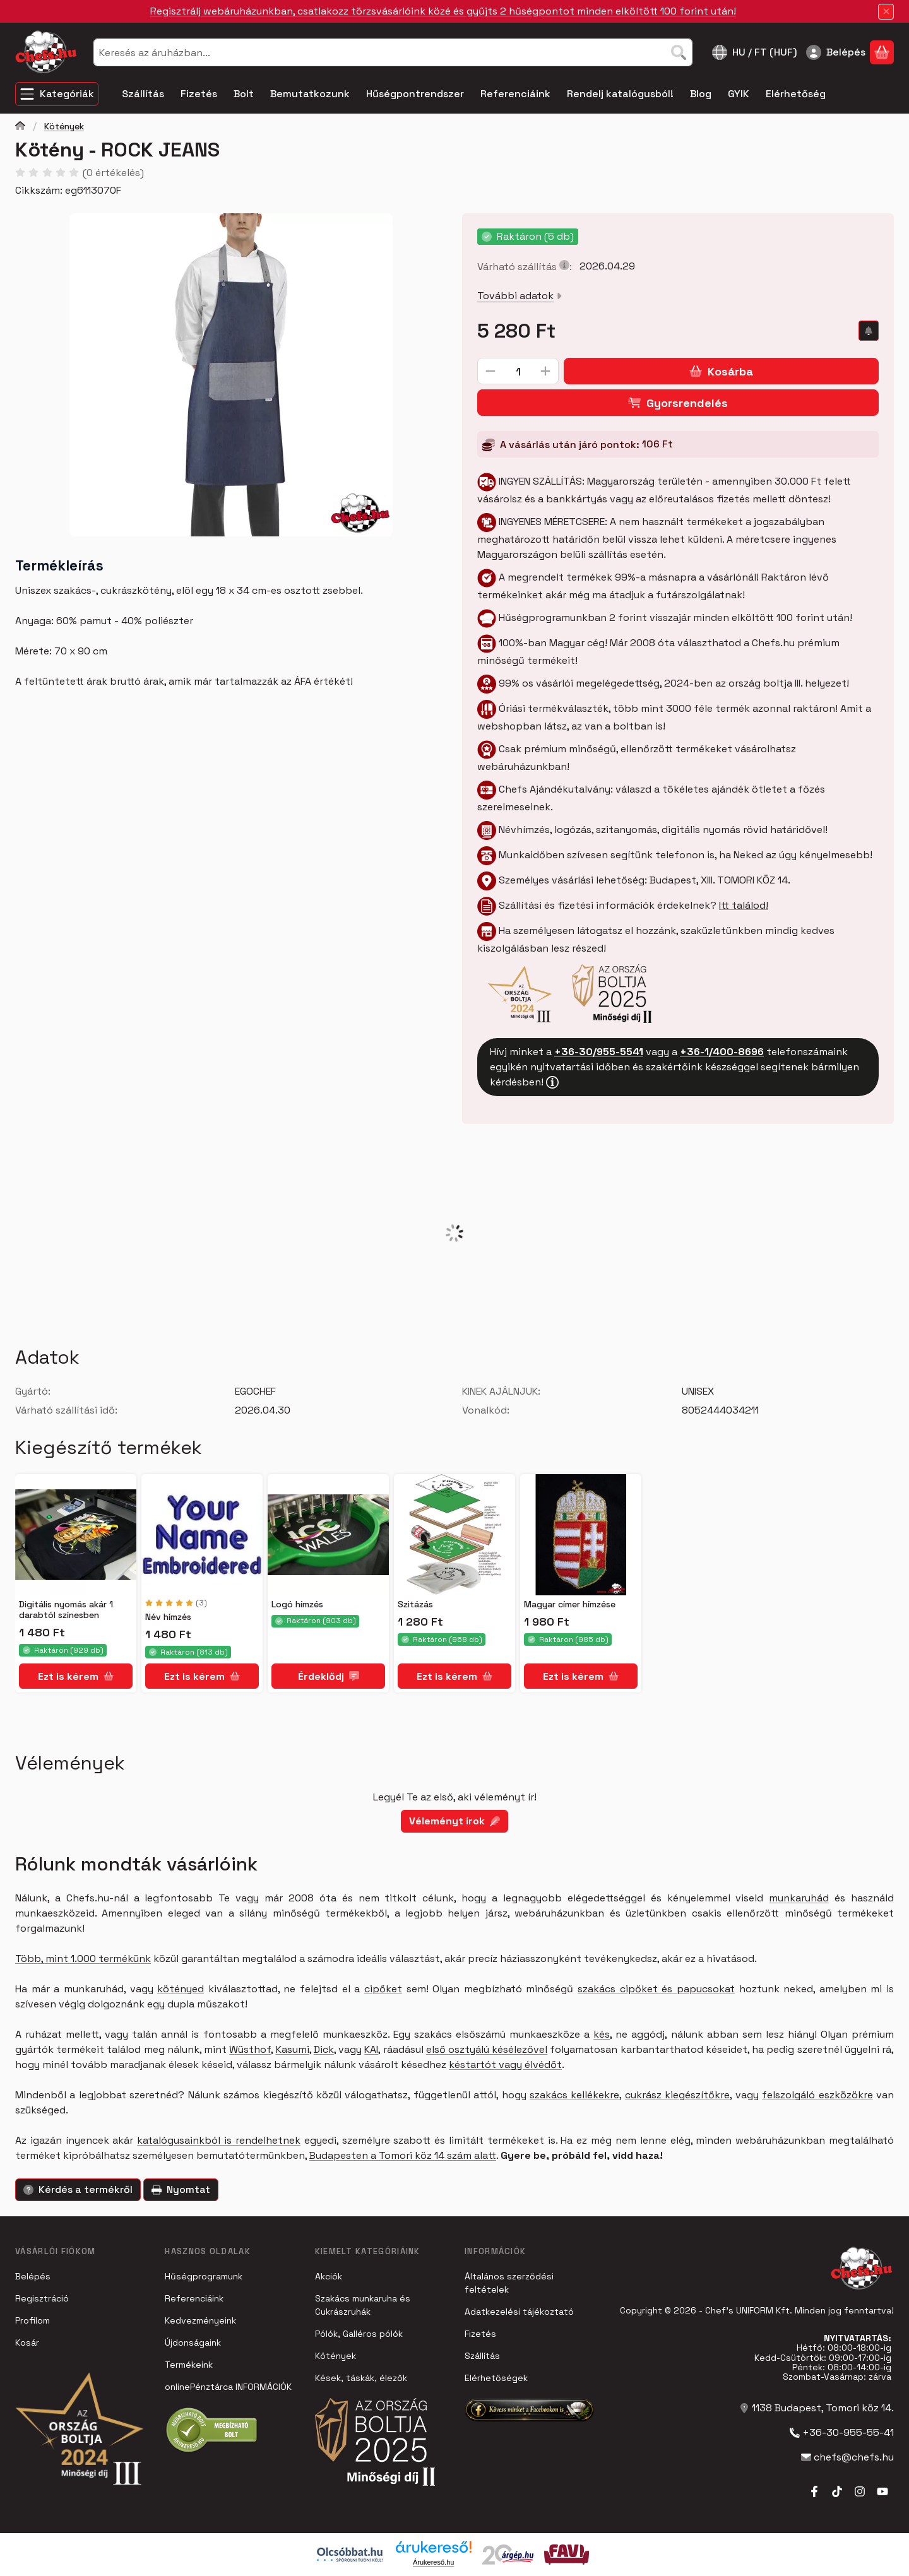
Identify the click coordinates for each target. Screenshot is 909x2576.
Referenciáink (194, 2298)
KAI (371, 2049)
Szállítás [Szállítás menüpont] (143, 93)
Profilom (32, 2320)
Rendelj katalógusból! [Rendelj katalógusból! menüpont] (620, 93)
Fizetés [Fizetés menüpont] (199, 93)
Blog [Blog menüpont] (700, 93)
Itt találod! (743, 904)
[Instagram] (859, 2491)
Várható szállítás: (524, 266)
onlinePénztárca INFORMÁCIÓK (228, 2386)
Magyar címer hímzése (569, 1604)
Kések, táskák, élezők (361, 2378)
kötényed (180, 1988)
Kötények (64, 126)
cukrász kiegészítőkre (677, 2094)
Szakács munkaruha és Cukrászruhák (362, 2305)
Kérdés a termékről (78, 2189)
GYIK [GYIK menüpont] (738, 93)
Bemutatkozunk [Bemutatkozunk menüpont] (310, 93)
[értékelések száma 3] (176, 1603)
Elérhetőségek (496, 2378)
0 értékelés (115, 172)
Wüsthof (250, 2049)
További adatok (519, 295)
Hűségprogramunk (203, 2276)
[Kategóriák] (56, 94)
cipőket (383, 1988)
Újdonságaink (193, 2342)
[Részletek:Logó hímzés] (328, 1534)
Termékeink (189, 2364)
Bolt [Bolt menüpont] (244, 93)
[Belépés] (836, 52)
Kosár (27, 2342)
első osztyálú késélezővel (486, 2049)
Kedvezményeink (200, 2320)
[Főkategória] (20, 127)
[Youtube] (882, 2491)
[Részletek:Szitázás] (454, 1534)
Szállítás (482, 2355)
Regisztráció (42, 2298)
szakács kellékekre (574, 2094)
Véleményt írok (454, 1821)
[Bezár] (886, 12)
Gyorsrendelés (678, 402)
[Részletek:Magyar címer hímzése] (580, 1534)
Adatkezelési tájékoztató (519, 2311)
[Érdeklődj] (328, 1676)
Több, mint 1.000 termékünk (83, 1958)
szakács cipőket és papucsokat (656, 1988)
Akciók (328, 2276)
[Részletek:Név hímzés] (202, 1534)
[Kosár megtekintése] (882, 52)
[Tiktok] (837, 2491)
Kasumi (292, 2049)
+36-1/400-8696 (722, 1051)
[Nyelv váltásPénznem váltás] (755, 52)
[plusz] (545, 371)
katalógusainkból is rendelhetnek (218, 2140)
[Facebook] (814, 2491)
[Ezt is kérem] (76, 1676)
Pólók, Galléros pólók (359, 2333)
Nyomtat (181, 2189)
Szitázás (415, 1604)
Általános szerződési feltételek (509, 2283)
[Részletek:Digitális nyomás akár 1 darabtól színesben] (75, 1534)
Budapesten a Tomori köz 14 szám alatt (402, 2155)
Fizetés (480, 2333)
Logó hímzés (297, 1604)
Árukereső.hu (433, 2562)
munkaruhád (799, 1898)
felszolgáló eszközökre (817, 2094)
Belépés (32, 2276)
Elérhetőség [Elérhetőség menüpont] (796, 93)
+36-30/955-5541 (598, 1051)
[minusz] (490, 371)
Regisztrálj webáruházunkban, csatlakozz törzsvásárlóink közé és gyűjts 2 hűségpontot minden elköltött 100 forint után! (443, 11)
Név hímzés (168, 1616)
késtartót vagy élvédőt (505, 2064)
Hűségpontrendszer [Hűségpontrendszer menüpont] (415, 93)
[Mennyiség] (518, 371)
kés (601, 2034)
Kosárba (721, 370)
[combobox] (392, 52)
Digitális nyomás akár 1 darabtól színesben (66, 1609)
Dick (324, 2049)
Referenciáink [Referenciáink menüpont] (515, 93)
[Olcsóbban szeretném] (868, 331)
